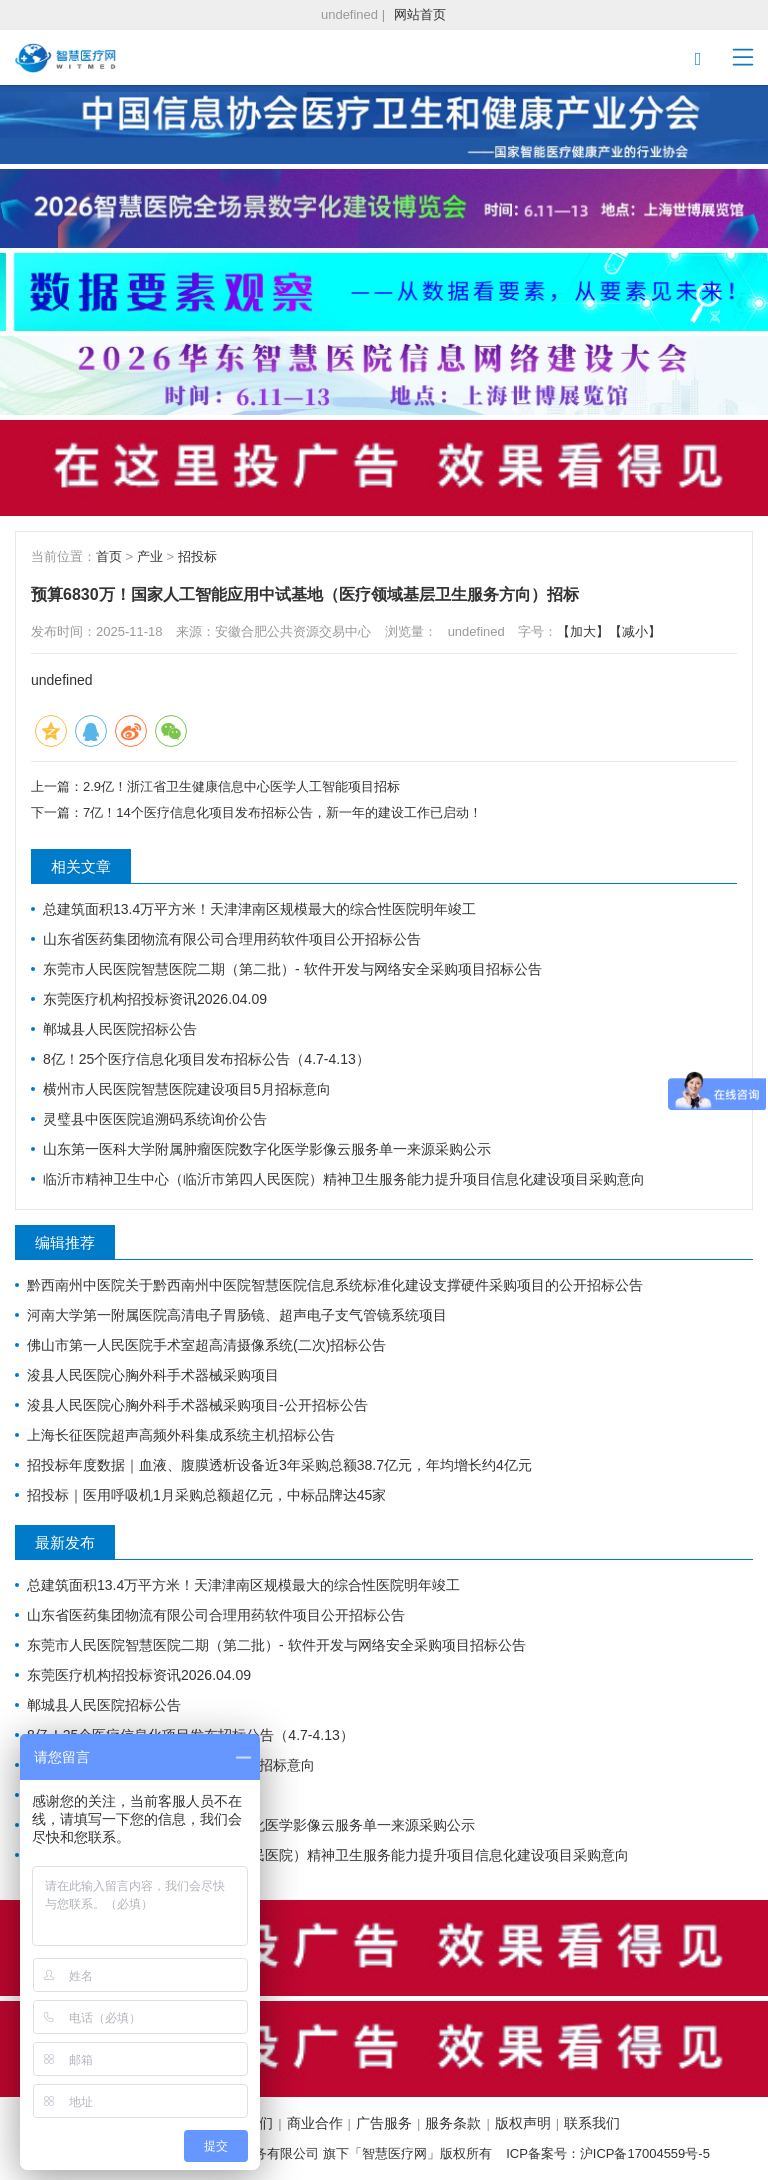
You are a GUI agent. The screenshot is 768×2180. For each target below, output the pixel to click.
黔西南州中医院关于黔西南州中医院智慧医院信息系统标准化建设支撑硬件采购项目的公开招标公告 (335, 1285)
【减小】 (635, 631)
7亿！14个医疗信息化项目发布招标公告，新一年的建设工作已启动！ (282, 812)
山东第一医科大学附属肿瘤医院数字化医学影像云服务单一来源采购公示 (267, 1149)
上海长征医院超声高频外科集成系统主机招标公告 (181, 1435)
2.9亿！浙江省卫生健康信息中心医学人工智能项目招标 (241, 786)
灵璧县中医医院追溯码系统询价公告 (155, 1119)
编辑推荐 (65, 1242)
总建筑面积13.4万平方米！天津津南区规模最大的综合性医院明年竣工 (259, 909)
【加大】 (583, 631)
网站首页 (420, 14)
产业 (150, 556)
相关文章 (81, 866)
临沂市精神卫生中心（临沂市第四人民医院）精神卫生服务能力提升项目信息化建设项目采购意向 (344, 1179)
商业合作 (315, 2123)
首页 (109, 556)
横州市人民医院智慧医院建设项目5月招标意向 (187, 1089)
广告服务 (384, 2123)
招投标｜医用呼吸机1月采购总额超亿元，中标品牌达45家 (206, 1495)
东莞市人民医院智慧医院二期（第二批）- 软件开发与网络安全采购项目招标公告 (292, 969)
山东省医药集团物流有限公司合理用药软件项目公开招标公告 (232, 939)
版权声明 (523, 2123)
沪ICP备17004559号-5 (645, 2153)
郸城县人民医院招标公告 (120, 1029)
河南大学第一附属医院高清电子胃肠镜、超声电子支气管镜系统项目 (237, 1315)
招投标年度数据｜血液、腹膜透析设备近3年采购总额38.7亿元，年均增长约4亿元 (279, 1465)
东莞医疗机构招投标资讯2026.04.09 (155, 999)
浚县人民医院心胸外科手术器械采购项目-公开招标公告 (197, 1405)
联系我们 (592, 2123)
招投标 (197, 556)
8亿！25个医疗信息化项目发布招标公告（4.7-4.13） (206, 1059)
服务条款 (453, 2123)
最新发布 (65, 1542)
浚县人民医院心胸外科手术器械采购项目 (153, 1375)
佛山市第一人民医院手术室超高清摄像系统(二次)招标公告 (206, 1345)
